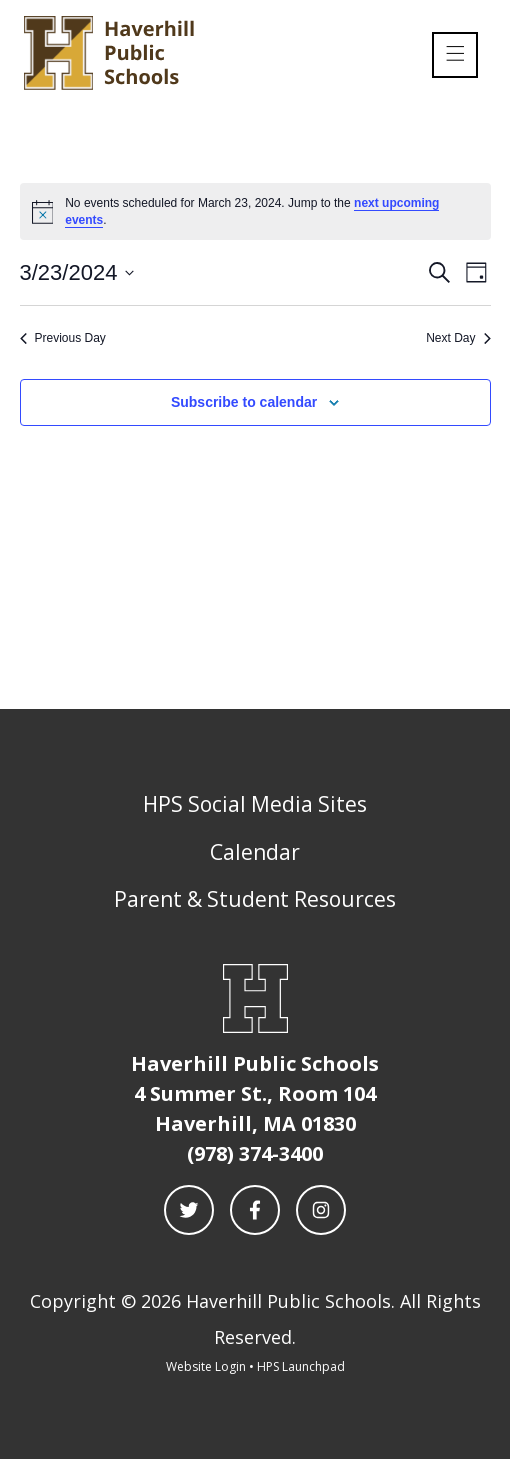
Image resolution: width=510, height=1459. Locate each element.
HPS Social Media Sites (255, 804)
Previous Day (63, 338)
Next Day (458, 338)
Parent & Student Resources (255, 899)
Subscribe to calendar (244, 402)
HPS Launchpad (301, 1366)
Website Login (206, 1366)
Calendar (255, 852)
